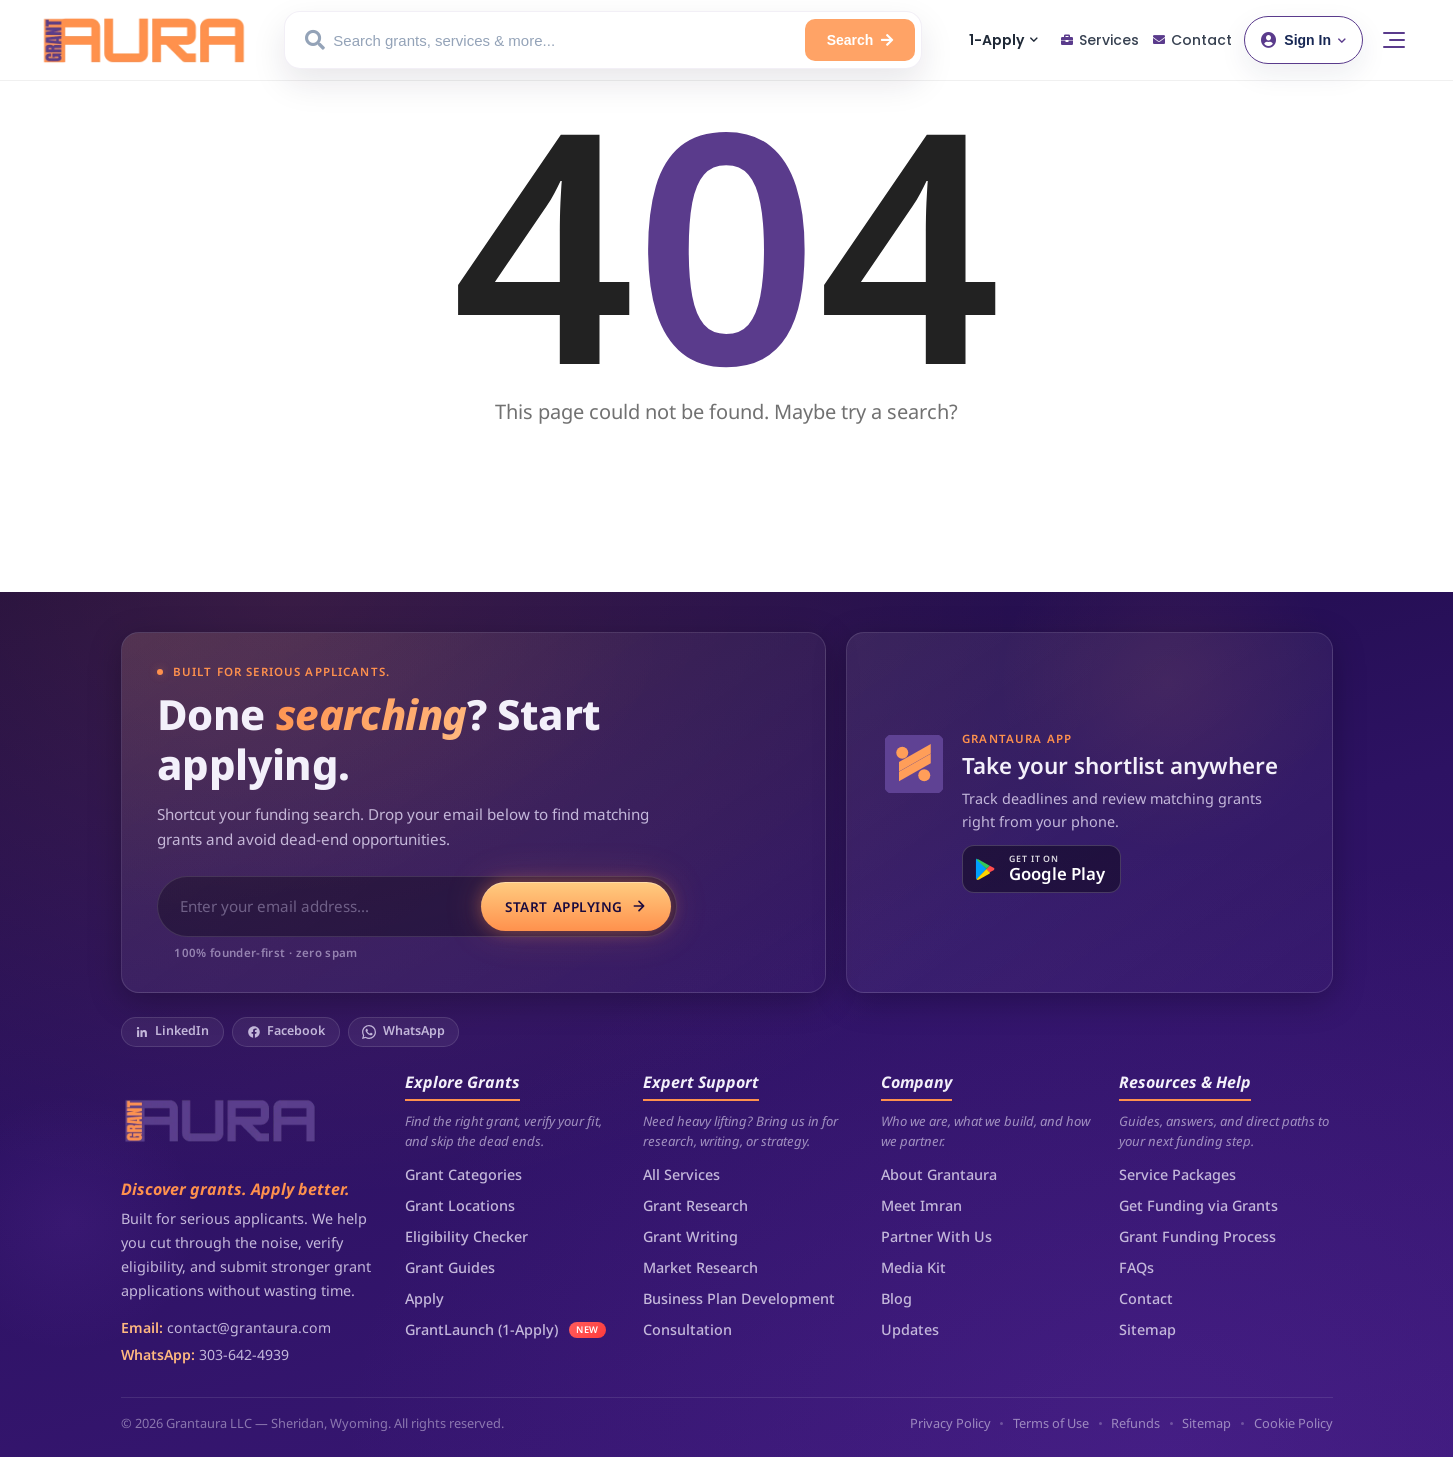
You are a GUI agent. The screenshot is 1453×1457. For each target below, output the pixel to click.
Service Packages (1177, 1174)
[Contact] (1192, 40)
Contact (1146, 1298)
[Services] (1100, 40)
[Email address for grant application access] (321, 906)
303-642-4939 (244, 1354)
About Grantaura (939, 1174)
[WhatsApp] (404, 1032)
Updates (910, 1329)
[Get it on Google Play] (1041, 869)
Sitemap (1147, 1329)
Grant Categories (463, 1174)
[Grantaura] (221, 1118)
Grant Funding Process (1197, 1236)
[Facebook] (286, 1032)
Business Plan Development (739, 1298)
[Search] (860, 40)
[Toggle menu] (1394, 40)
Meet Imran (921, 1205)
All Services (681, 1174)
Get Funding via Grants (1198, 1205)
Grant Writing (690, 1236)
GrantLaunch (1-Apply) (481, 1329)
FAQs (1136, 1267)
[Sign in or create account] (1303, 40)
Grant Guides (450, 1267)
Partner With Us (936, 1236)
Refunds (1135, 1423)
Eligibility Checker (466, 1236)
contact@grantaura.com (249, 1327)
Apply (424, 1298)
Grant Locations (460, 1205)
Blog (896, 1298)
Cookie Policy (1293, 1423)
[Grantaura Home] (144, 40)
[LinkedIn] (173, 1032)
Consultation (687, 1329)
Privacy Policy (950, 1423)
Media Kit (913, 1267)
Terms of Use (1051, 1423)
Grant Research (695, 1205)
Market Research (700, 1267)
